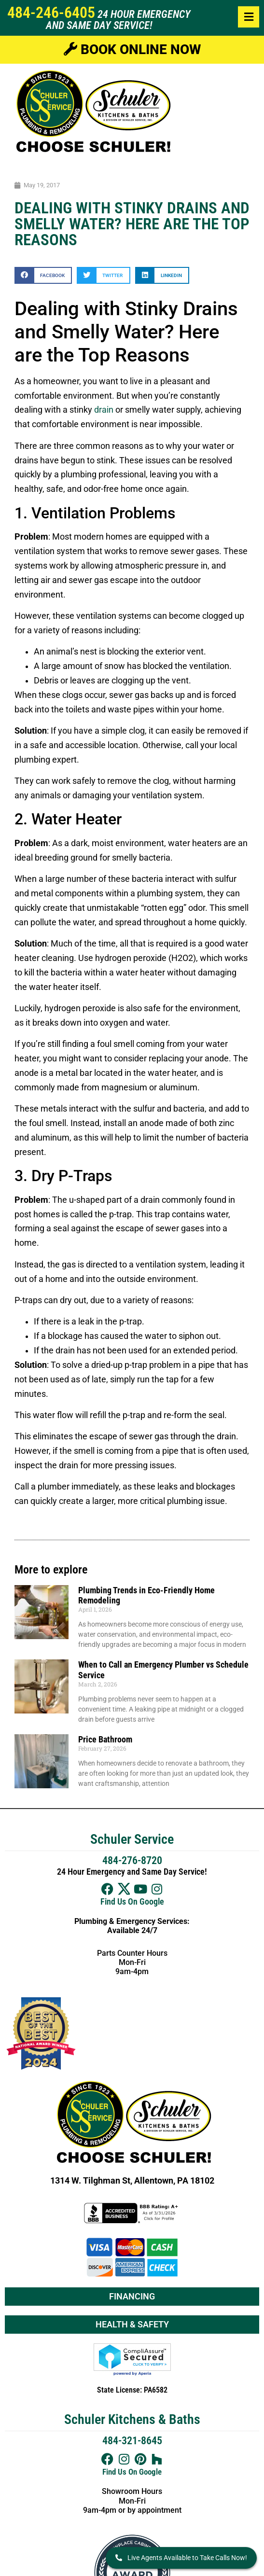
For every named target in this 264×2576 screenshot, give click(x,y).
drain (103, 410)
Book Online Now (132, 49)
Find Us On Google (132, 1902)
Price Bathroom (105, 1739)
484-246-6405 (51, 12)
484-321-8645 (132, 2441)
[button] (43, 275)
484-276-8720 (132, 1860)
